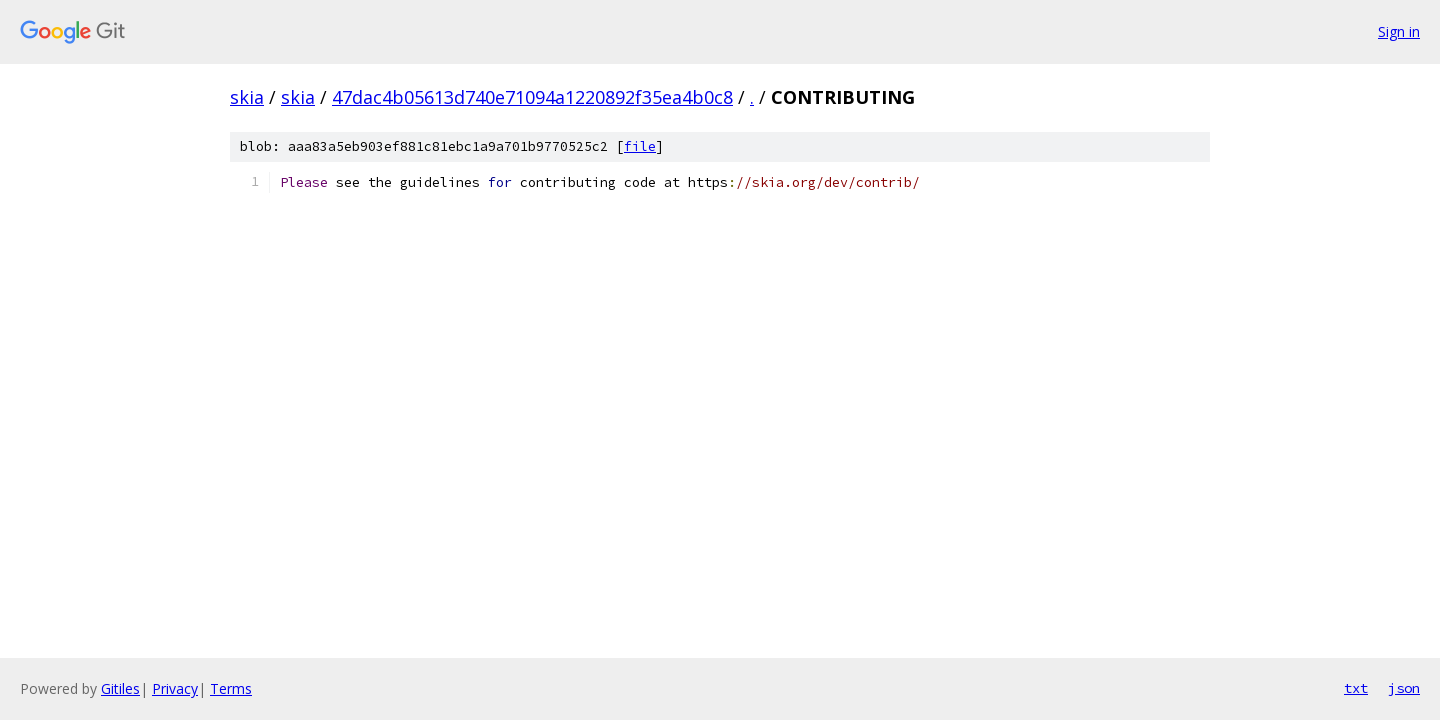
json (1404, 688)
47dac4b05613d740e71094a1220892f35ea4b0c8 (532, 97)
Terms (231, 688)
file (640, 146)
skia (247, 97)
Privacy (175, 688)
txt (1356, 688)
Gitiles (120, 688)
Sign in (1399, 31)
